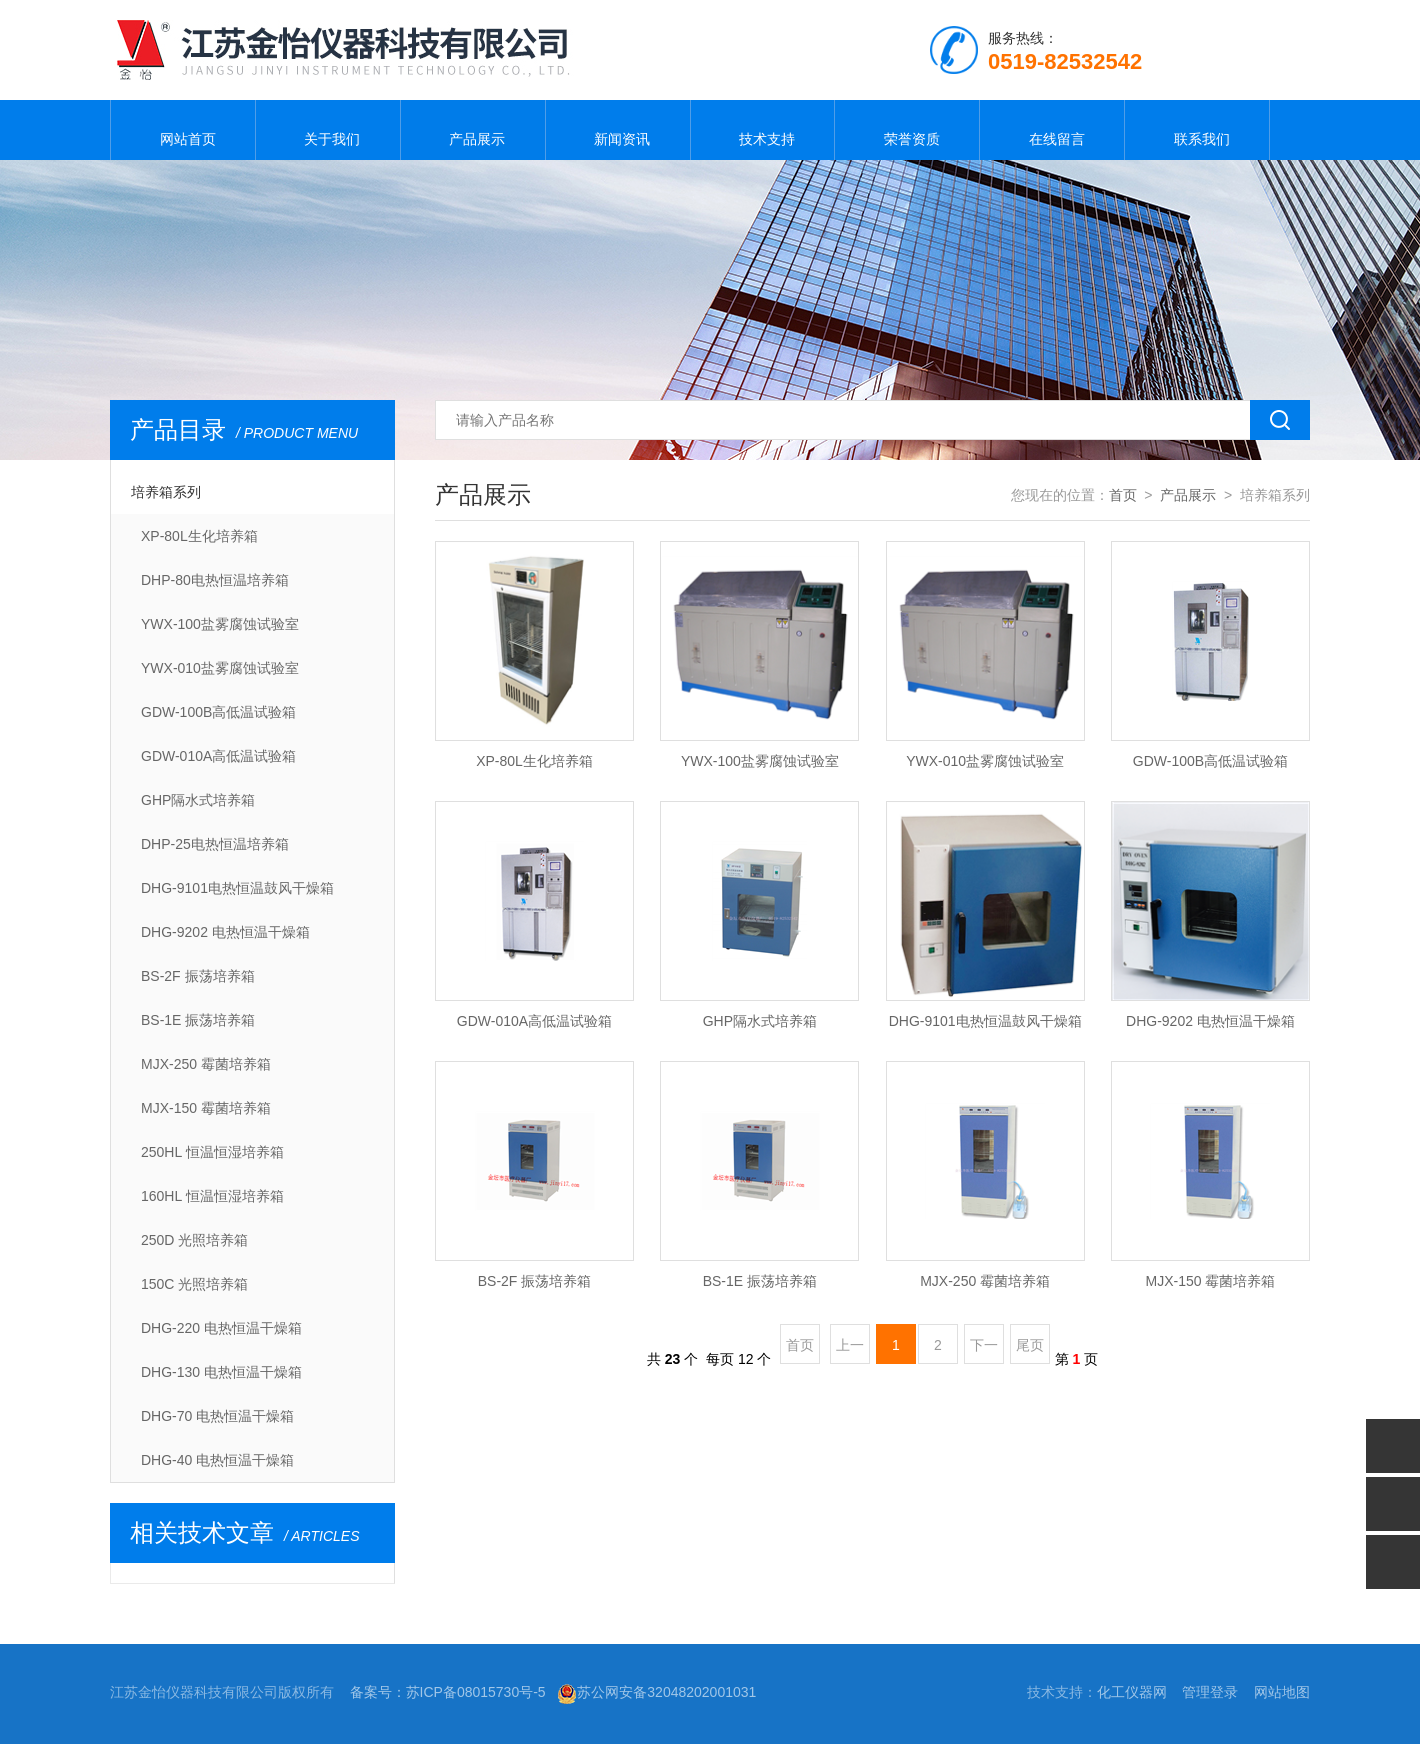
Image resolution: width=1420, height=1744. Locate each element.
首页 (1123, 495)
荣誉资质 (907, 130)
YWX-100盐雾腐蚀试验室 (220, 624)
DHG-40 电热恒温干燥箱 (217, 1460)
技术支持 (762, 130)
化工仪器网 (1132, 1692)
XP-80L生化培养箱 (199, 536)
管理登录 (1210, 1692)
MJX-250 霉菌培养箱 (206, 1064)
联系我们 (1197, 130)
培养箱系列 (166, 492)
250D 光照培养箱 (194, 1240)
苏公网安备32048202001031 (656, 1692)
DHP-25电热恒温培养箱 (215, 844)
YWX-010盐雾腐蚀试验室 (220, 668)
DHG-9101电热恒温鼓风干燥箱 (237, 888)
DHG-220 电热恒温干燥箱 (221, 1328)
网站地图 (1282, 1692)
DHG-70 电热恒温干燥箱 (217, 1416)
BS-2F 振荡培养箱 (198, 976)
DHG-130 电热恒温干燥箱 (221, 1372)
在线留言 (1052, 130)
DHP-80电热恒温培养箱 (215, 580)
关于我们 (328, 130)
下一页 (984, 1350)
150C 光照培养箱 (194, 1284)
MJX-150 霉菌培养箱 (206, 1108)
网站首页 (183, 130)
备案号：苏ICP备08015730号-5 (448, 1692)
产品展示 (473, 130)
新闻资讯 (618, 130)
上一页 (850, 1350)
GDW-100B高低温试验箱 (218, 712)
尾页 (1030, 1345)
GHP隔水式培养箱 (198, 800)
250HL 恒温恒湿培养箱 (212, 1152)
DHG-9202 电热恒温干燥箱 (225, 932)
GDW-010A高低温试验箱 (218, 756)
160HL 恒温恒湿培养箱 (212, 1196)
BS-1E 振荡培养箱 (198, 1020)
